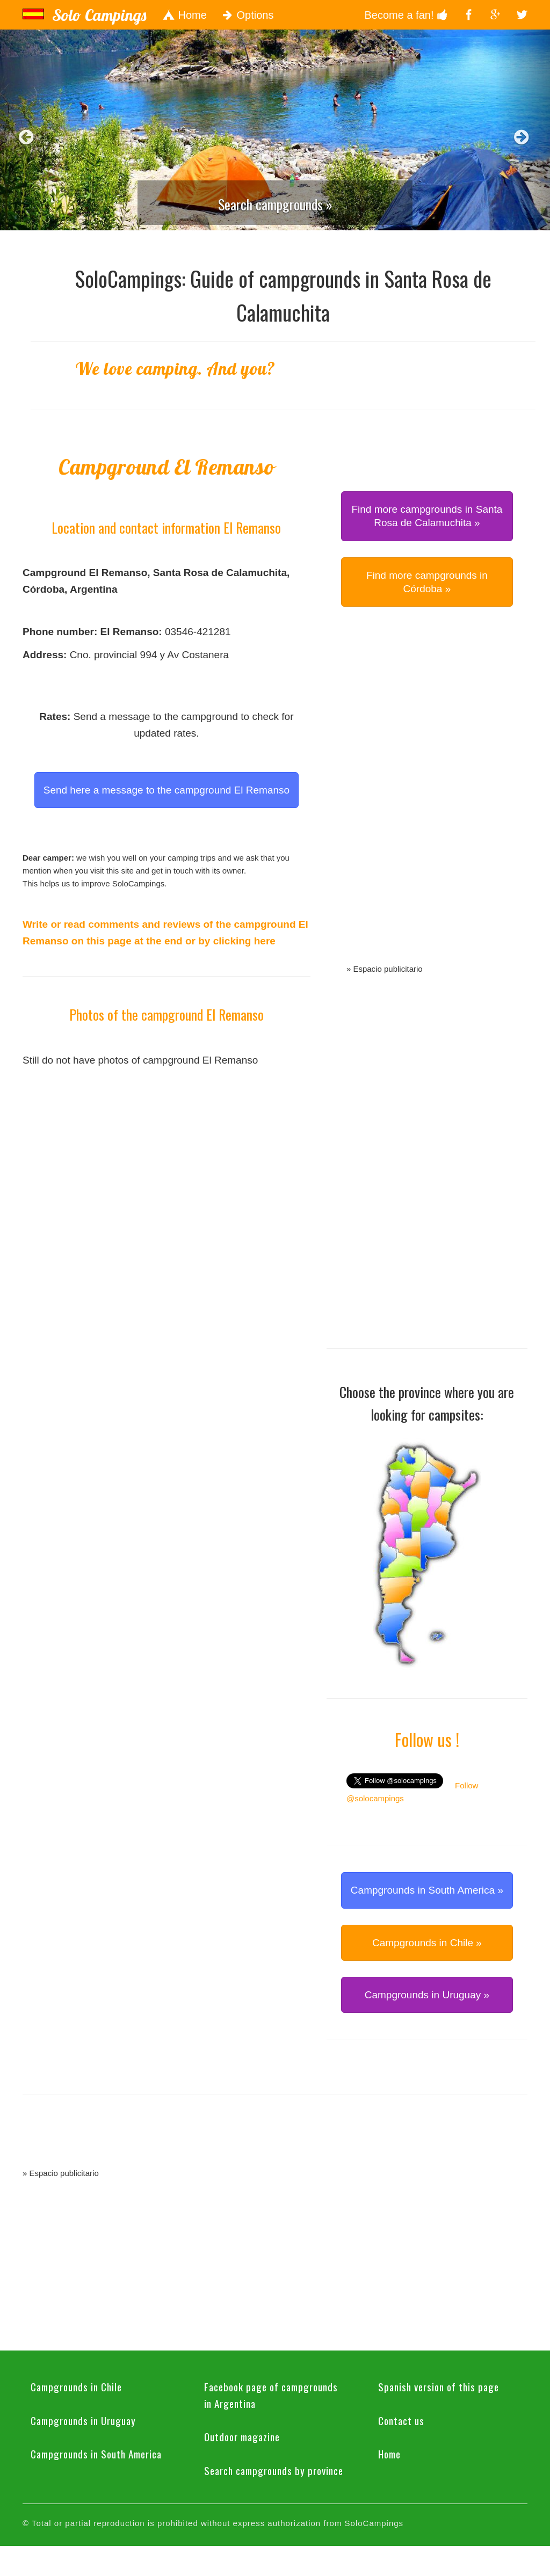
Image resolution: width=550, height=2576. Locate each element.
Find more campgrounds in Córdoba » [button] (427, 582)
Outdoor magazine (242, 2436)
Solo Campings (99, 15)
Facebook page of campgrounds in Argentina (271, 2395)
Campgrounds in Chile (76, 2386)
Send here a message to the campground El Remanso (167, 790)
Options (248, 15)
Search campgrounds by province (273, 2470)
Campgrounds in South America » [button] (427, 1890)
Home (184, 15)
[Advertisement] (427, 797)
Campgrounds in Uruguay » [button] (427, 1994)
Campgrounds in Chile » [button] (427, 1942)
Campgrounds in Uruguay (83, 2420)
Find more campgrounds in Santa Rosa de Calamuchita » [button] (426, 516)
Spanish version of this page (438, 2386)
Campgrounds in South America (96, 2453)
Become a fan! (405, 15)
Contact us (401, 2420)
